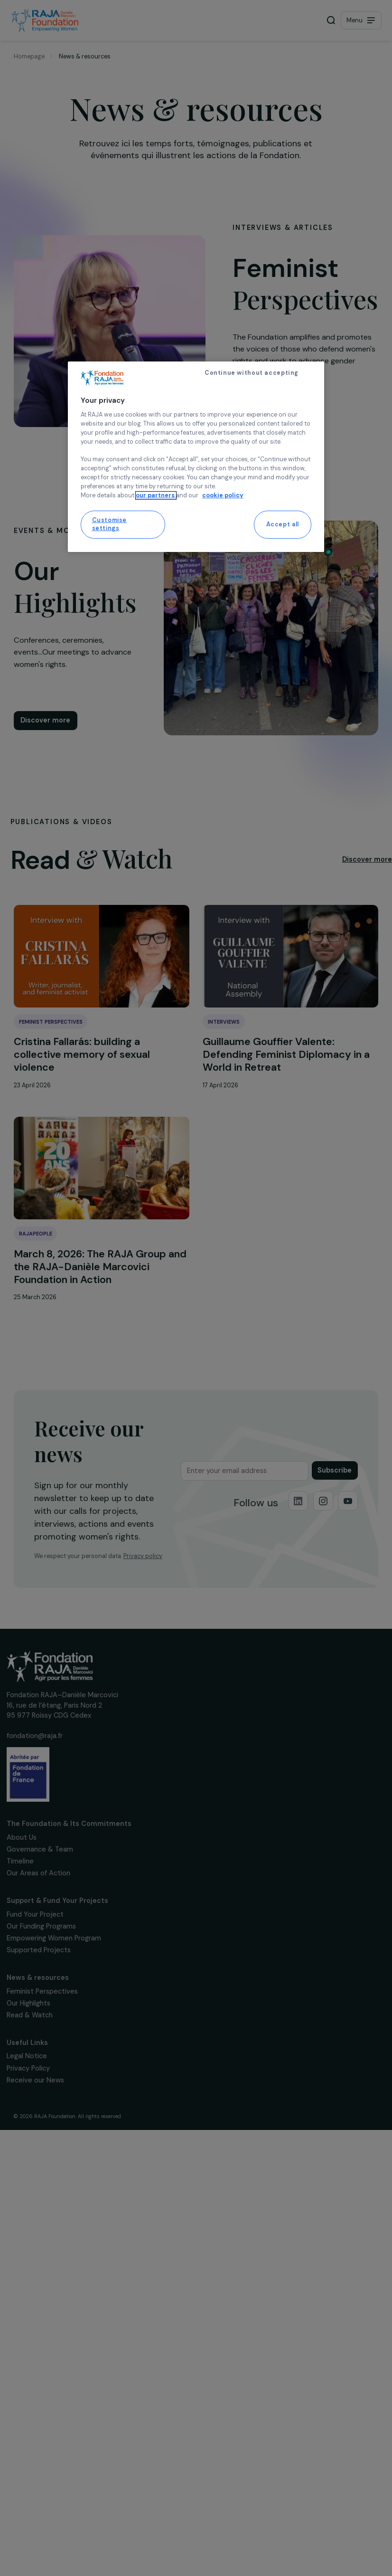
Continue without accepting (252, 373)
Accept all (282, 524)
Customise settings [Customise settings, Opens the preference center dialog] (109, 524)
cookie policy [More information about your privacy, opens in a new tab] (222, 495)
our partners (156, 495)
